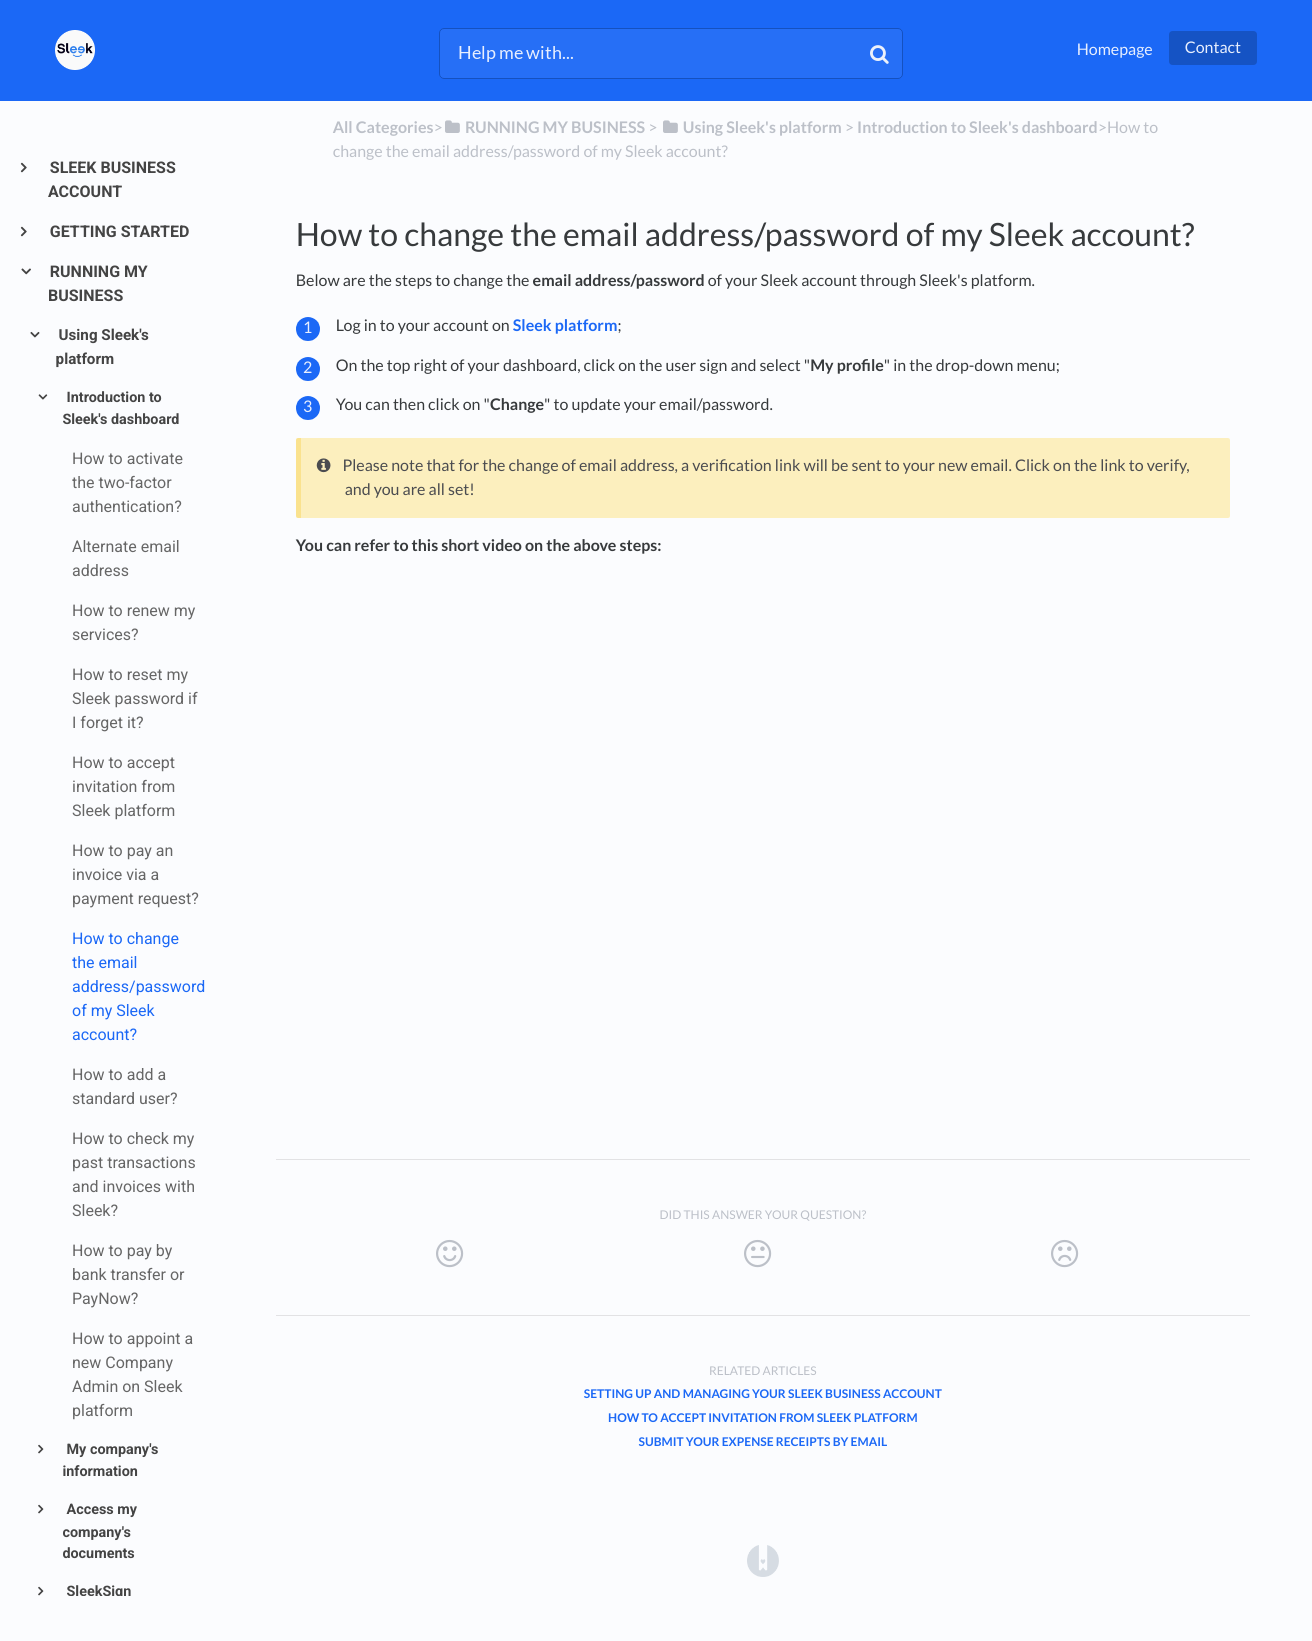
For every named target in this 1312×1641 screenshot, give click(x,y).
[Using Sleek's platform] (751, 127)
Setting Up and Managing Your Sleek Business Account (763, 1393)
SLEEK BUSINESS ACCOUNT (112, 179)
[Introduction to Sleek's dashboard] (977, 127)
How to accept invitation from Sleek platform (762, 1417)
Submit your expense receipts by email (762, 1441)
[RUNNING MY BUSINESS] (544, 127)
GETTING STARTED (118, 231)
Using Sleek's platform (102, 347)
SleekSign (97, 1591)
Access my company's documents (99, 1531)
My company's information (110, 1461)
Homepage (1115, 49)
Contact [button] (1213, 47)
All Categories (383, 127)
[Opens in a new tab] (763, 1559)
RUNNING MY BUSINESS (98, 283)
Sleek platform (565, 325)
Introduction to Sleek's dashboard (120, 409)
